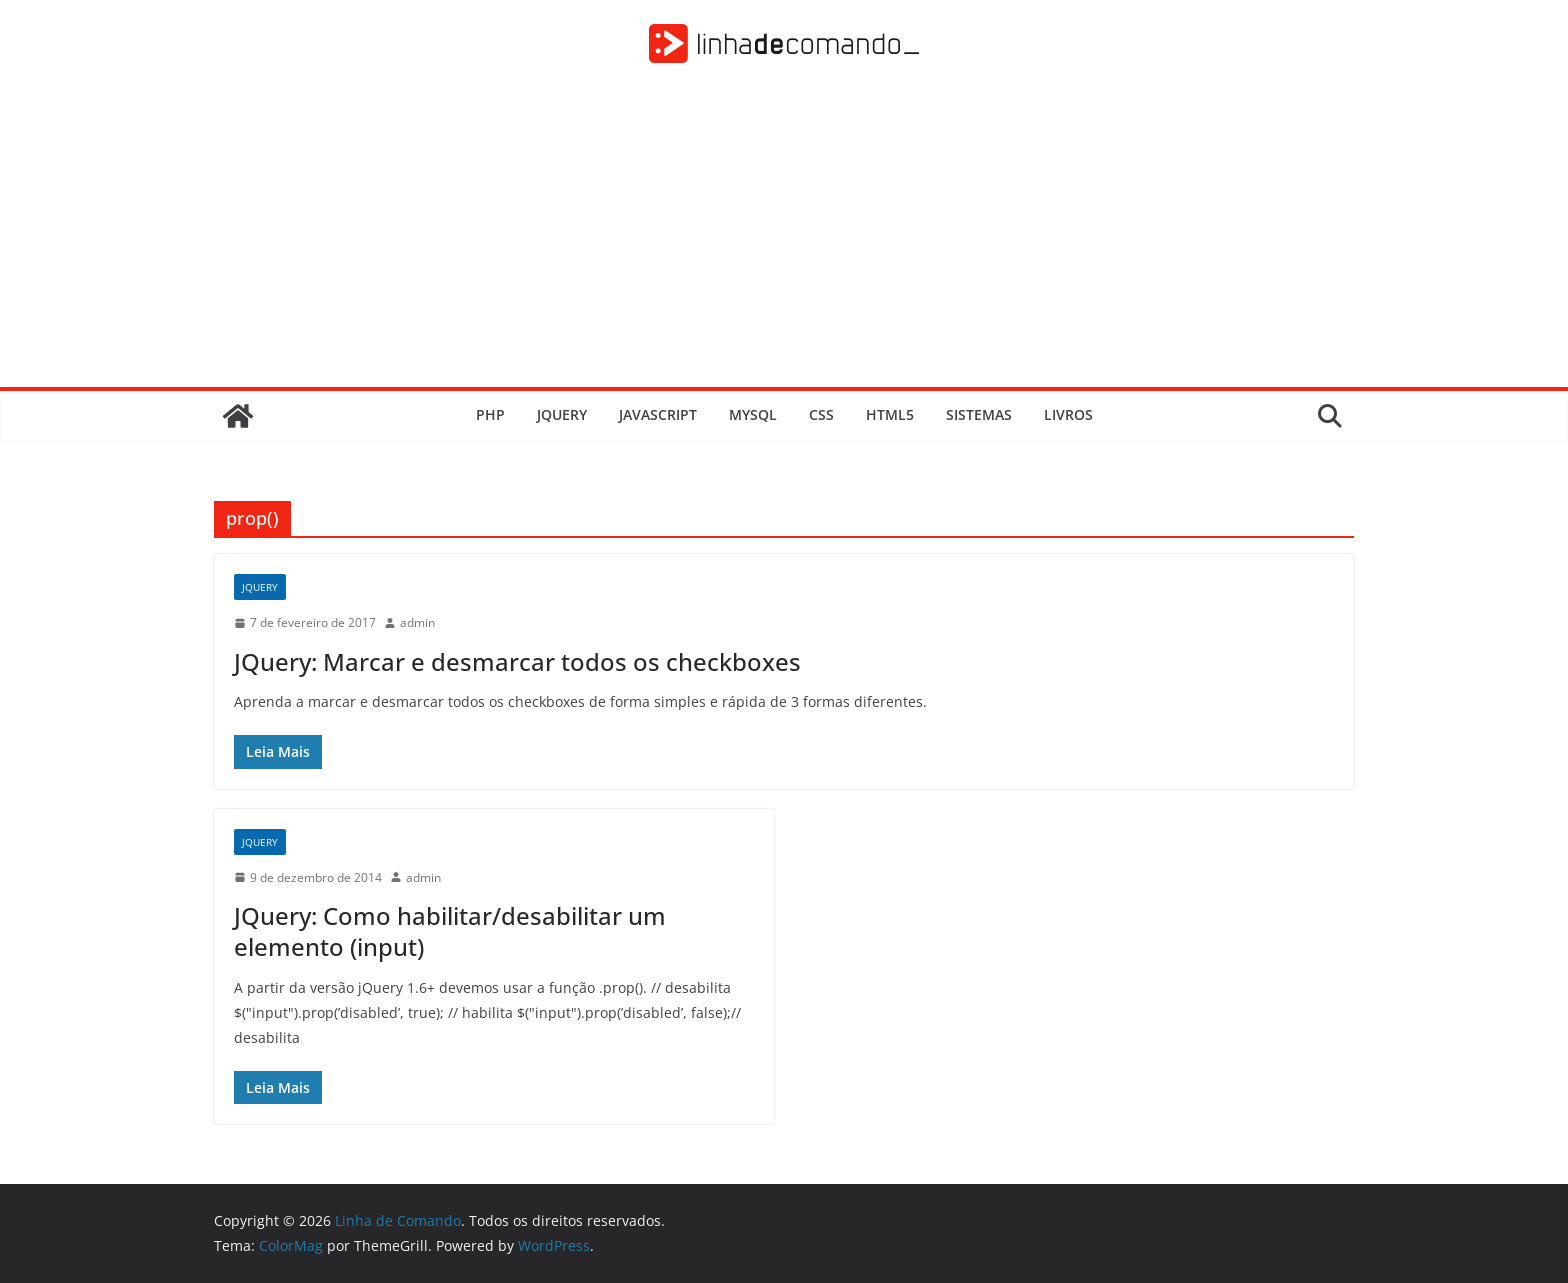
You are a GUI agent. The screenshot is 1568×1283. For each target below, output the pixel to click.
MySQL (753, 414)
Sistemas (979, 414)
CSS (821, 414)
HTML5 (890, 414)
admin (417, 622)
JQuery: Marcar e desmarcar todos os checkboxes (517, 661)
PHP (490, 414)
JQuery (562, 414)
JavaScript (658, 414)
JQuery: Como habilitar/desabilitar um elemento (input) (450, 931)
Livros (1068, 414)
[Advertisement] (784, 237)
